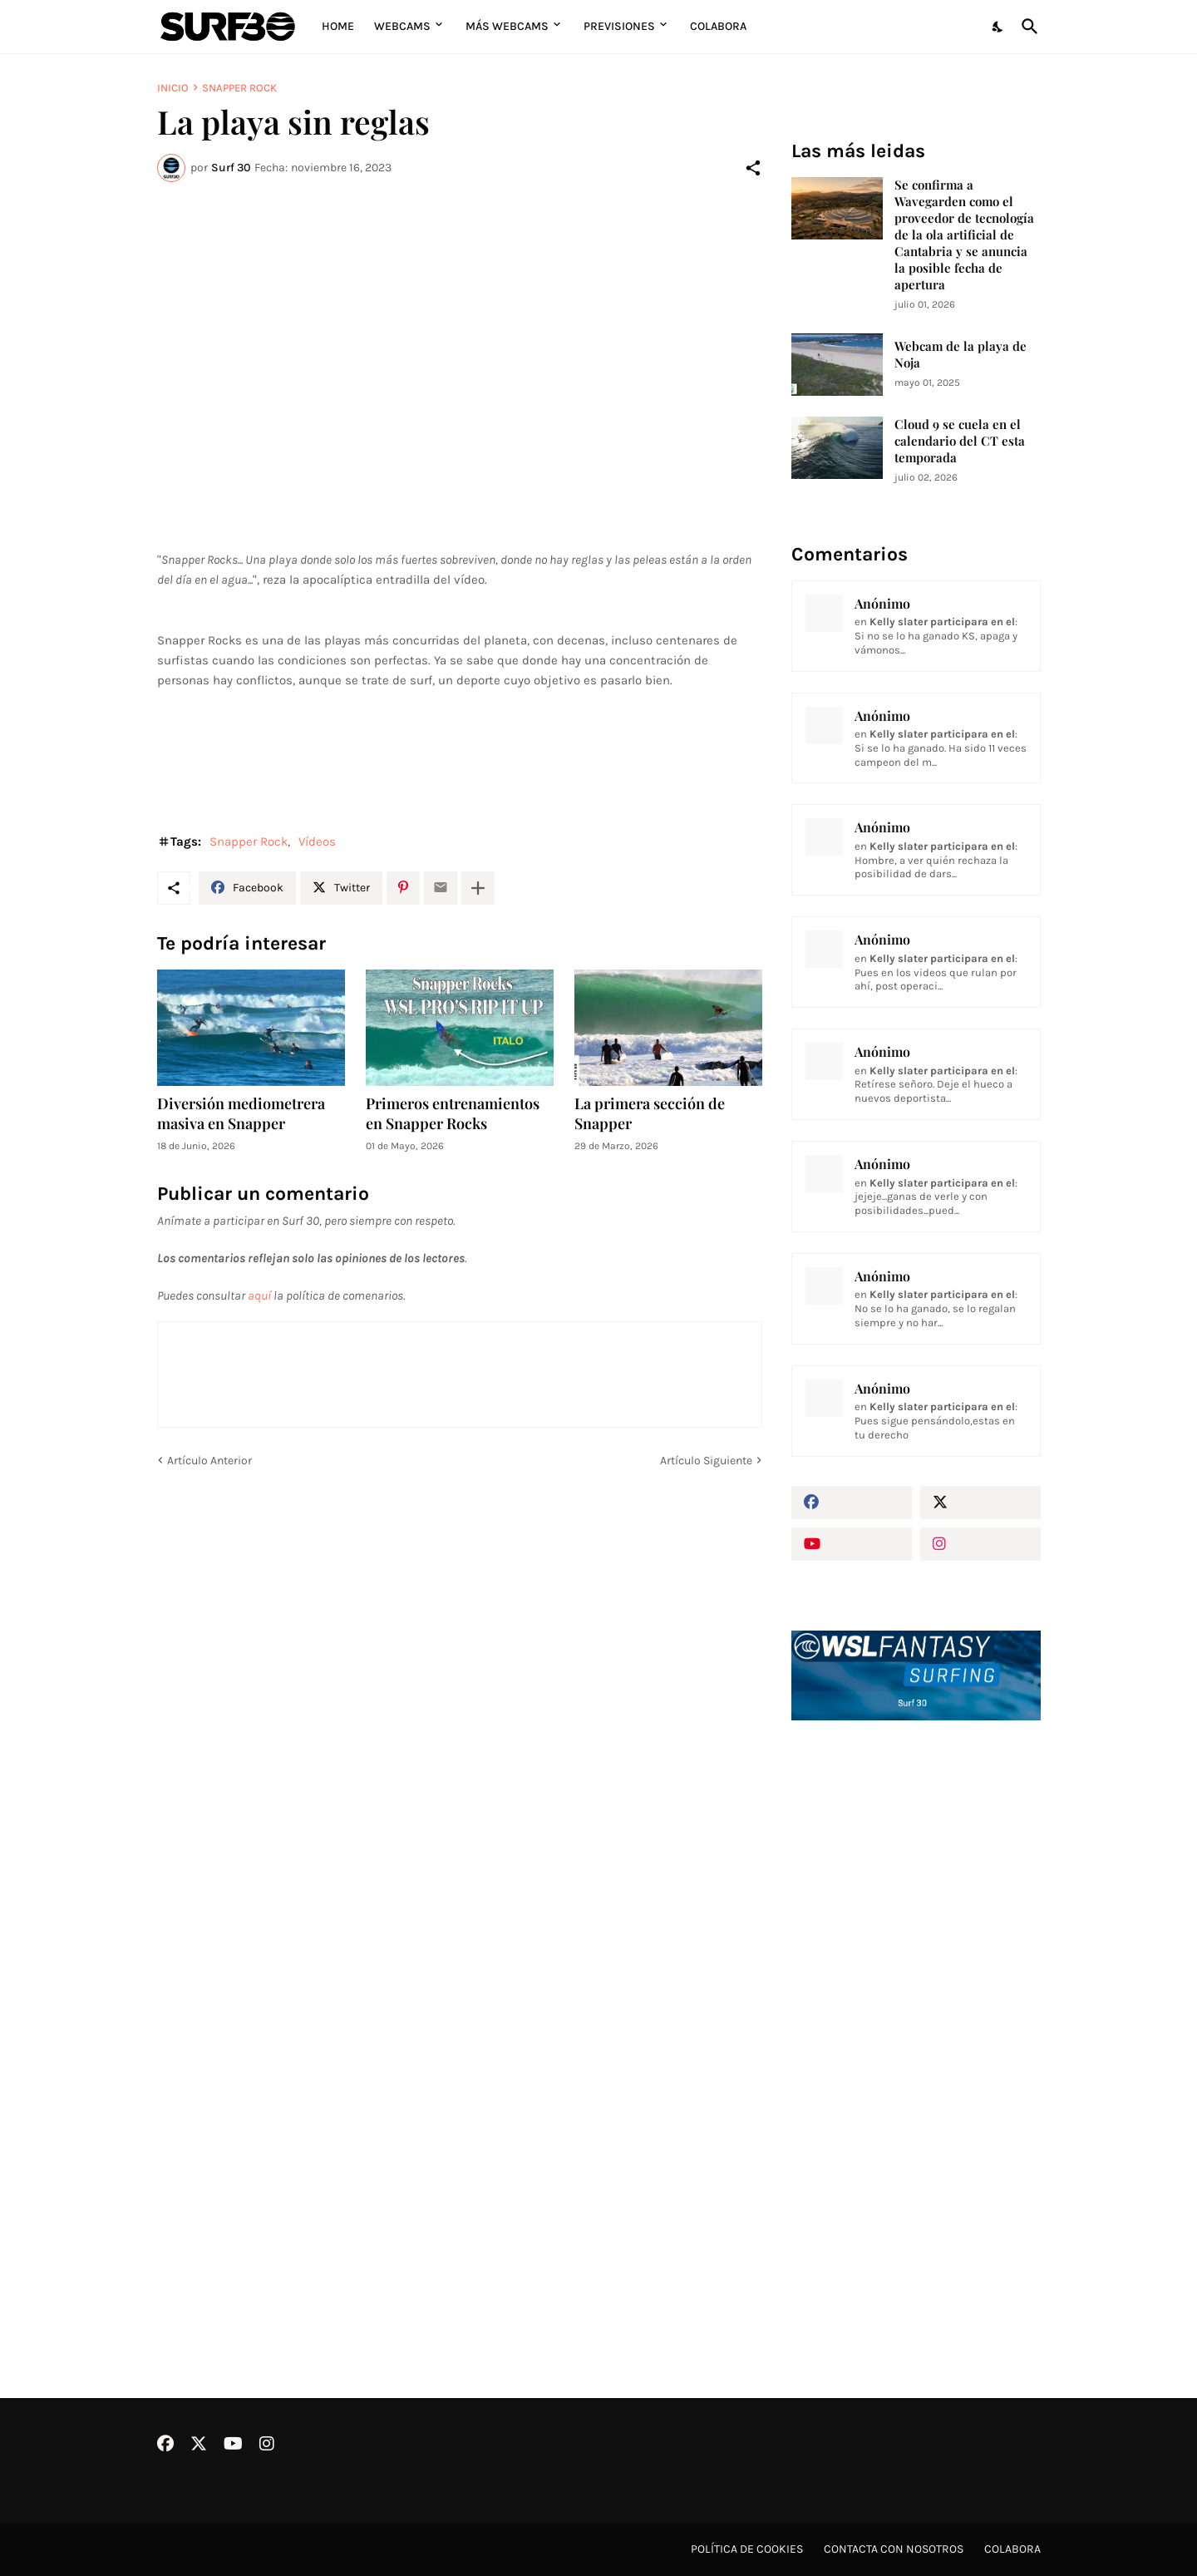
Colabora (718, 26)
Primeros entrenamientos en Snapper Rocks (452, 1113)
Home (338, 26)
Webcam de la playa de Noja (960, 354)
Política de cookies (747, 2549)
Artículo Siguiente (706, 1460)
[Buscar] (1026, 26)
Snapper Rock (239, 87)
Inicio (173, 87)
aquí (259, 1295)
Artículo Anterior (209, 1460)
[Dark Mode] (998, 26)
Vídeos (317, 841)
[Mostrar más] (478, 888)
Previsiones (619, 26)
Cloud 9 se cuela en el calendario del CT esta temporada (959, 441)
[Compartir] (753, 168)
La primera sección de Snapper (649, 1113)
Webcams (402, 26)
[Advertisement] (916, 2014)
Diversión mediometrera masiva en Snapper (241, 1113)
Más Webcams (507, 26)
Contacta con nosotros (893, 2549)
